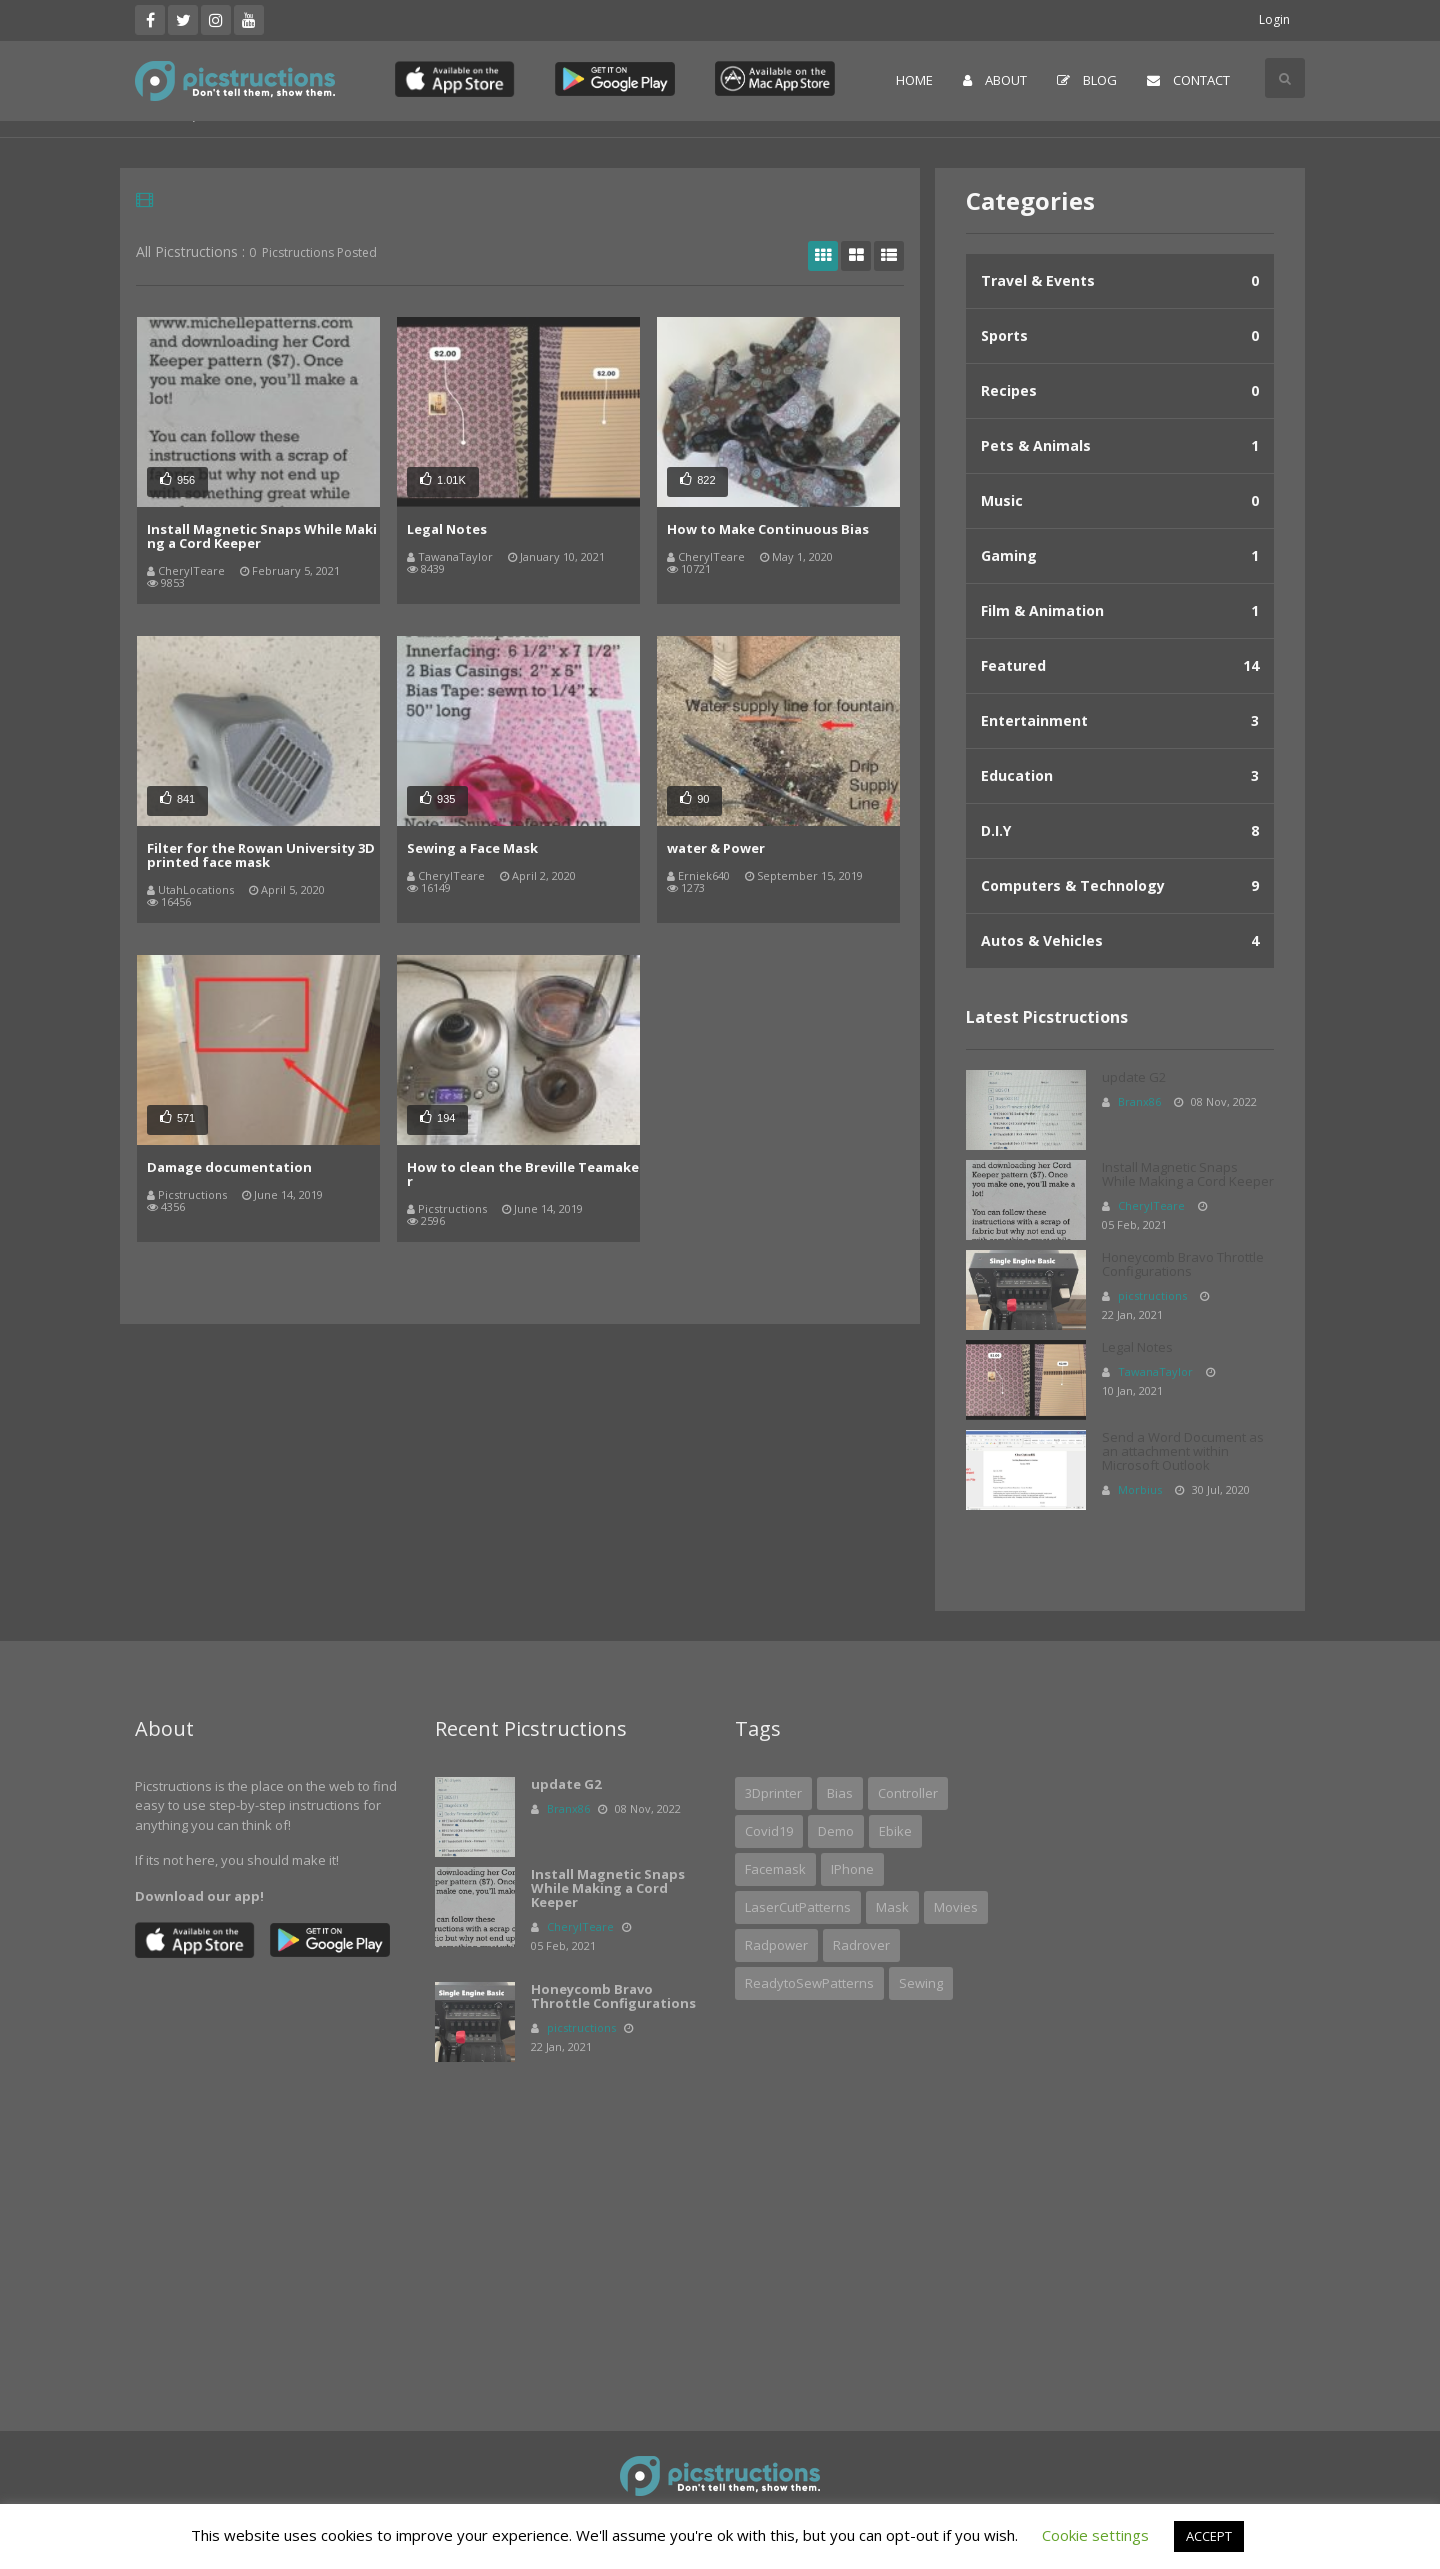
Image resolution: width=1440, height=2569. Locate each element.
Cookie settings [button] (1095, 2535)
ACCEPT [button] (1209, 2536)
